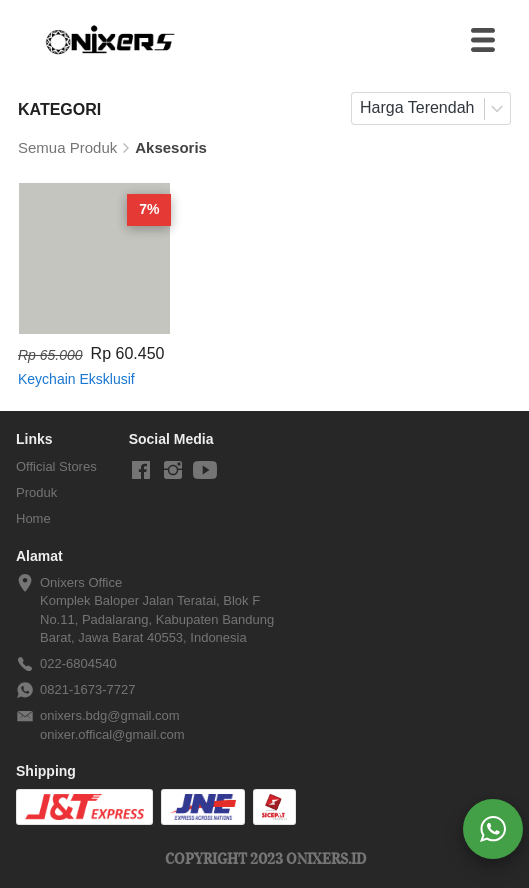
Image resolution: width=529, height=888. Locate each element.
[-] (141, 471)
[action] (493, 829)
